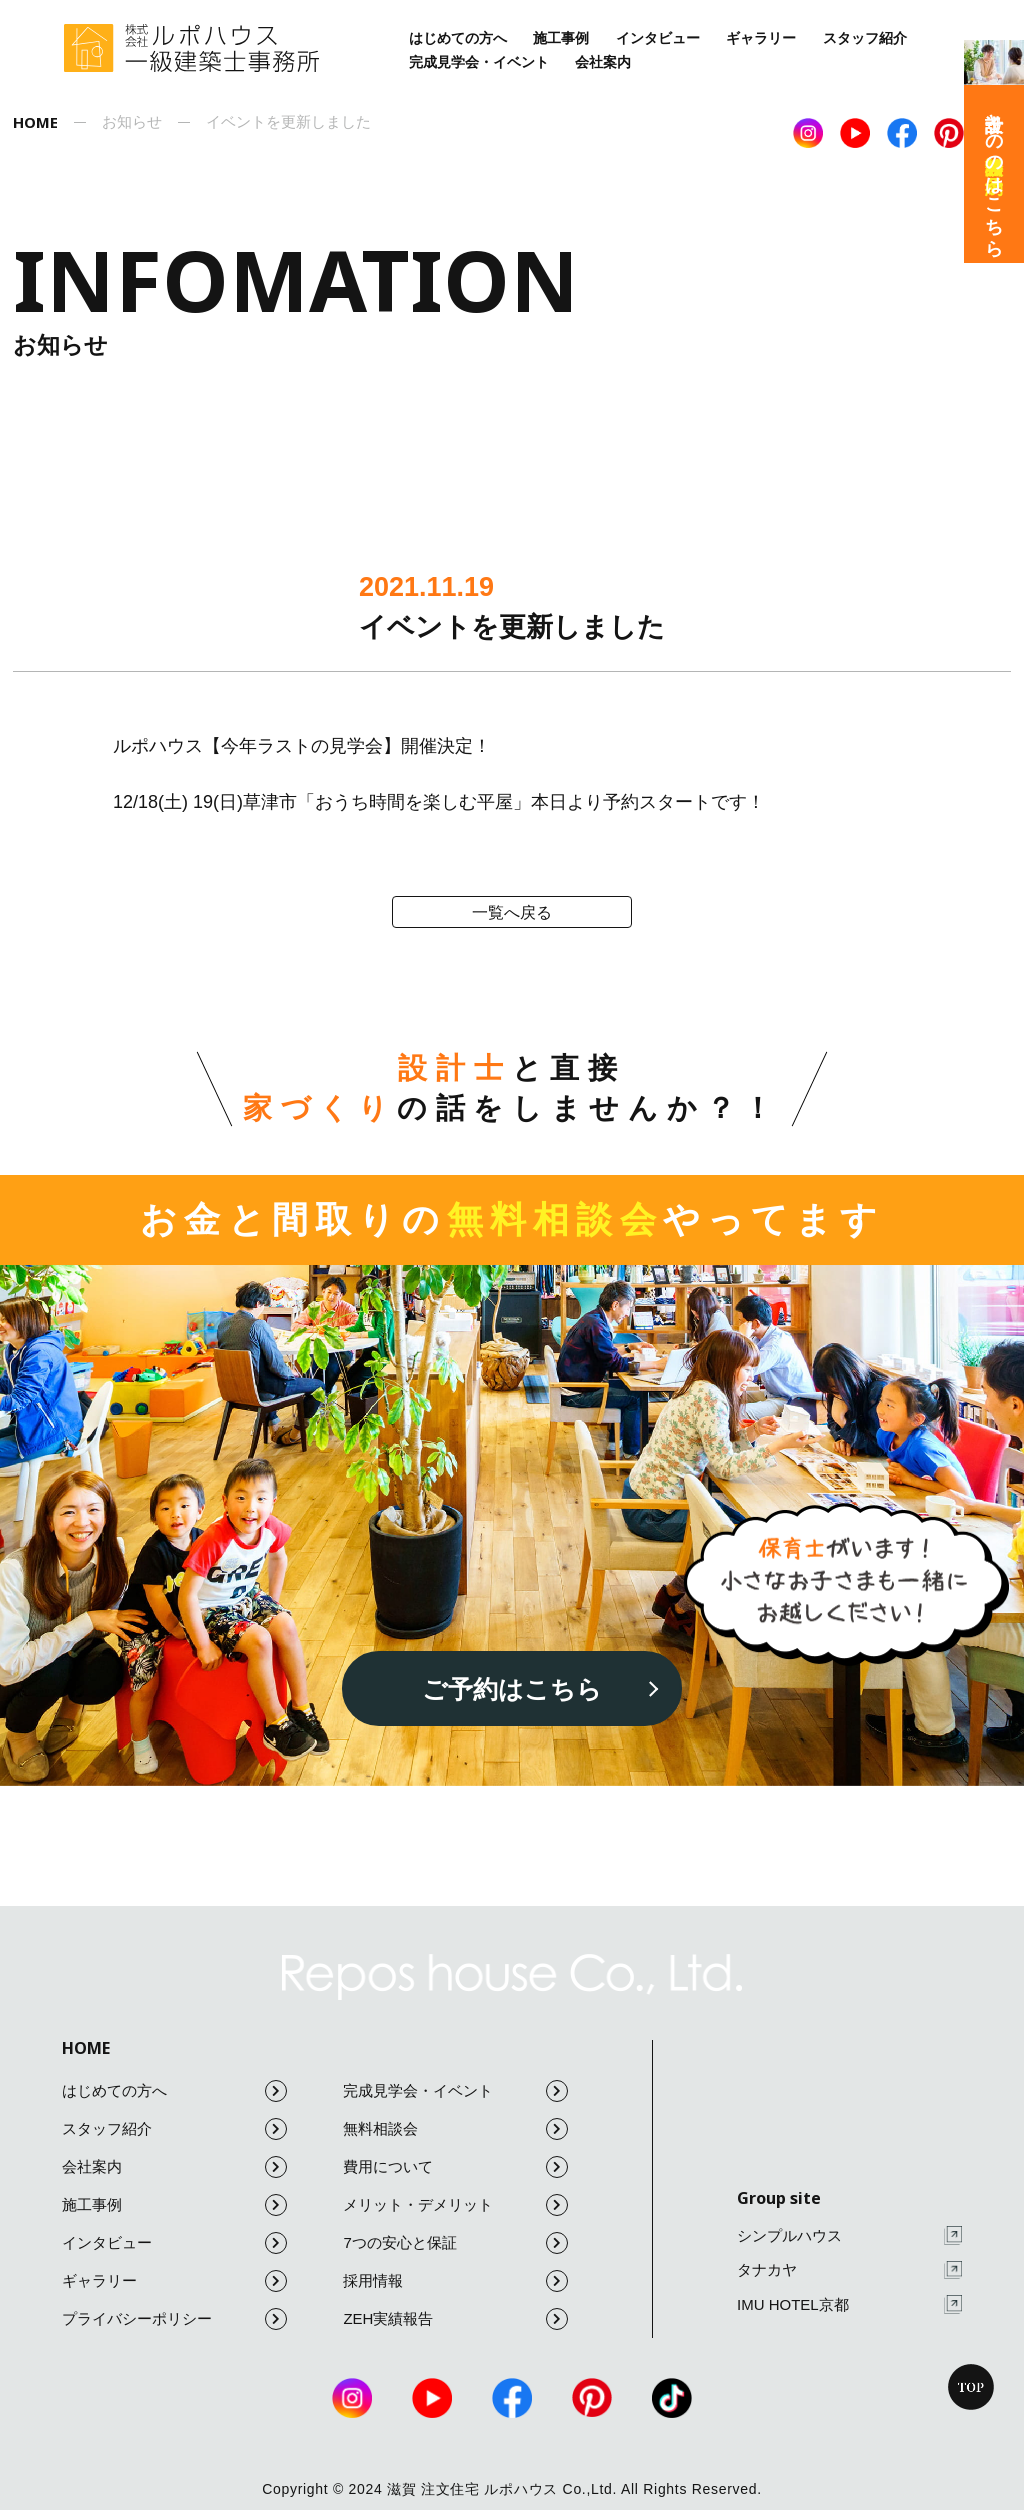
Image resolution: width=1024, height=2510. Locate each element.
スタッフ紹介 (865, 38)
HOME (86, 2048)
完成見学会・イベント (479, 62)
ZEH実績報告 (455, 2319)
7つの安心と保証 (455, 2243)
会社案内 (603, 62)
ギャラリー (761, 38)
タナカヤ (849, 2270)
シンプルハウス (849, 2235)
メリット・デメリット (455, 2205)
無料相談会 (455, 2129)
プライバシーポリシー (174, 2319)
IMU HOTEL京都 (849, 2304)
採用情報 (455, 2281)
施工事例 (561, 38)
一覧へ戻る (512, 912)
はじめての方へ (458, 38)
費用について (455, 2167)
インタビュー (658, 38)
